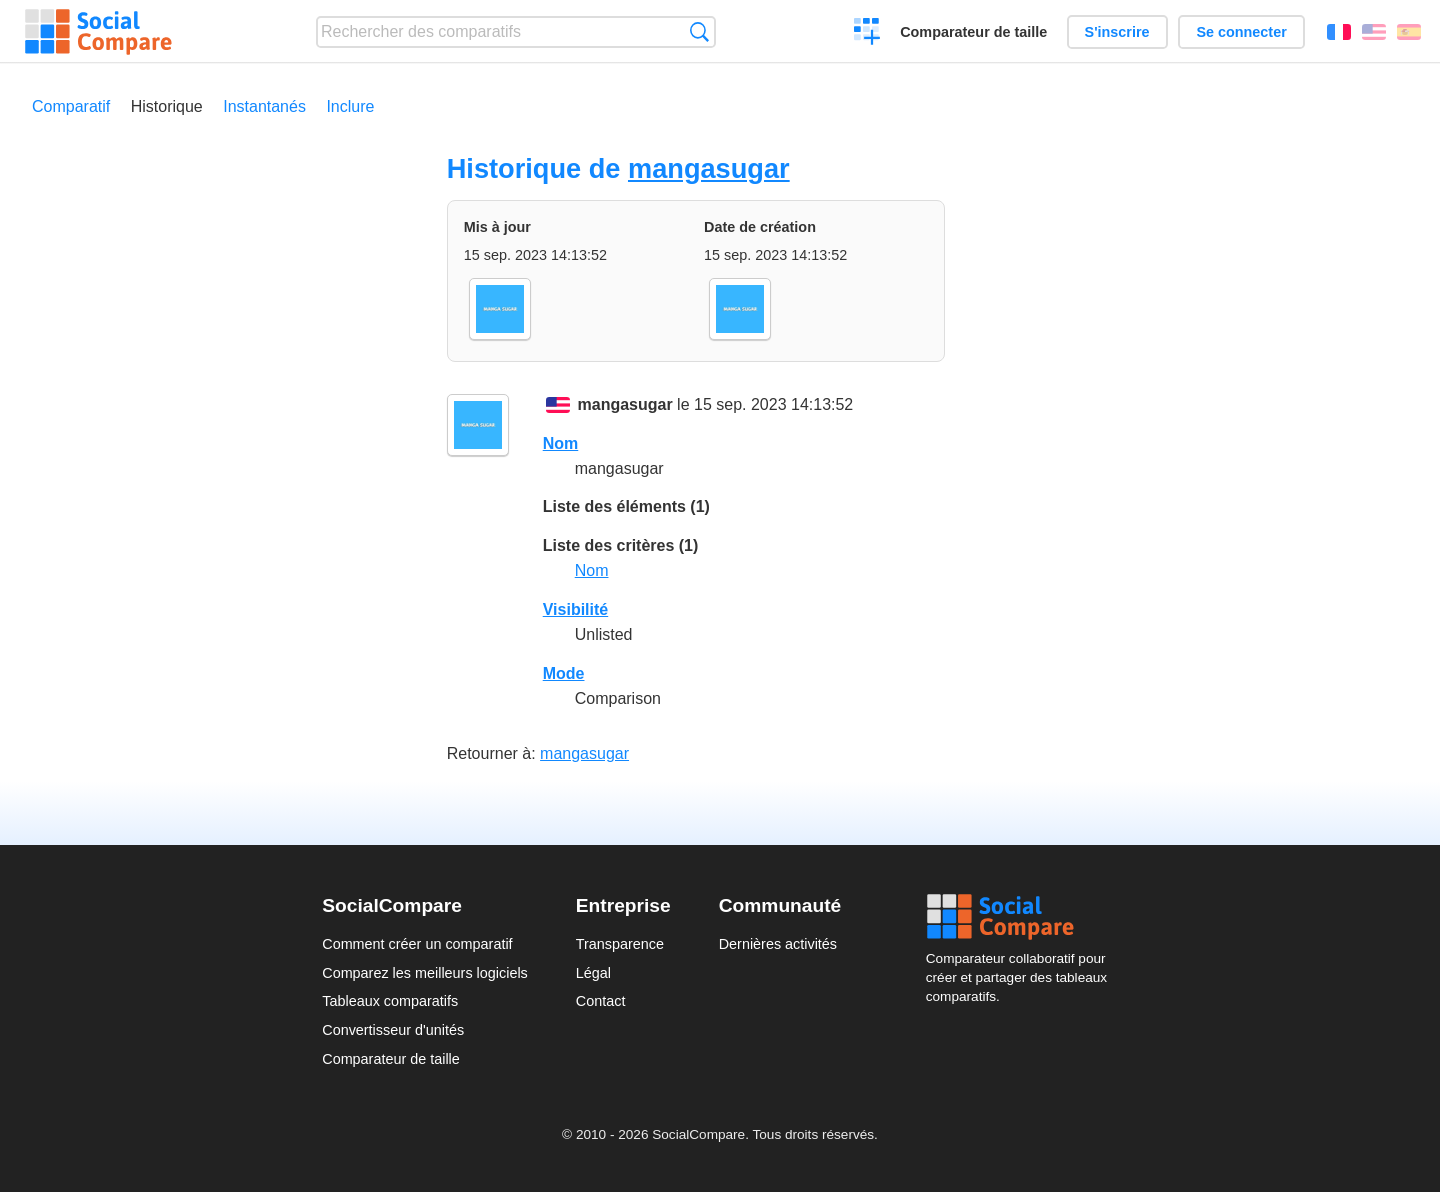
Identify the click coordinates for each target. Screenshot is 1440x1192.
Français (1339, 32)
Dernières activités (778, 944)
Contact (601, 1001)
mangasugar (709, 168)
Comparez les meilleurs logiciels (425, 973)
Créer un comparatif (867, 34)
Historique (167, 106)
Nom (561, 443)
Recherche (699, 31)
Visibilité (576, 609)
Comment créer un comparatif (417, 944)
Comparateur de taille (973, 32)
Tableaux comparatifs (390, 1001)
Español (1409, 32)
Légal (593, 973)
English (1374, 32)
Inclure (350, 106)
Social (1022, 917)
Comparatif (71, 106)
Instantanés (264, 106)
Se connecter (1241, 32)
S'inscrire (1117, 32)
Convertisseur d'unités (393, 1030)
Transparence (620, 944)
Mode (564, 673)
